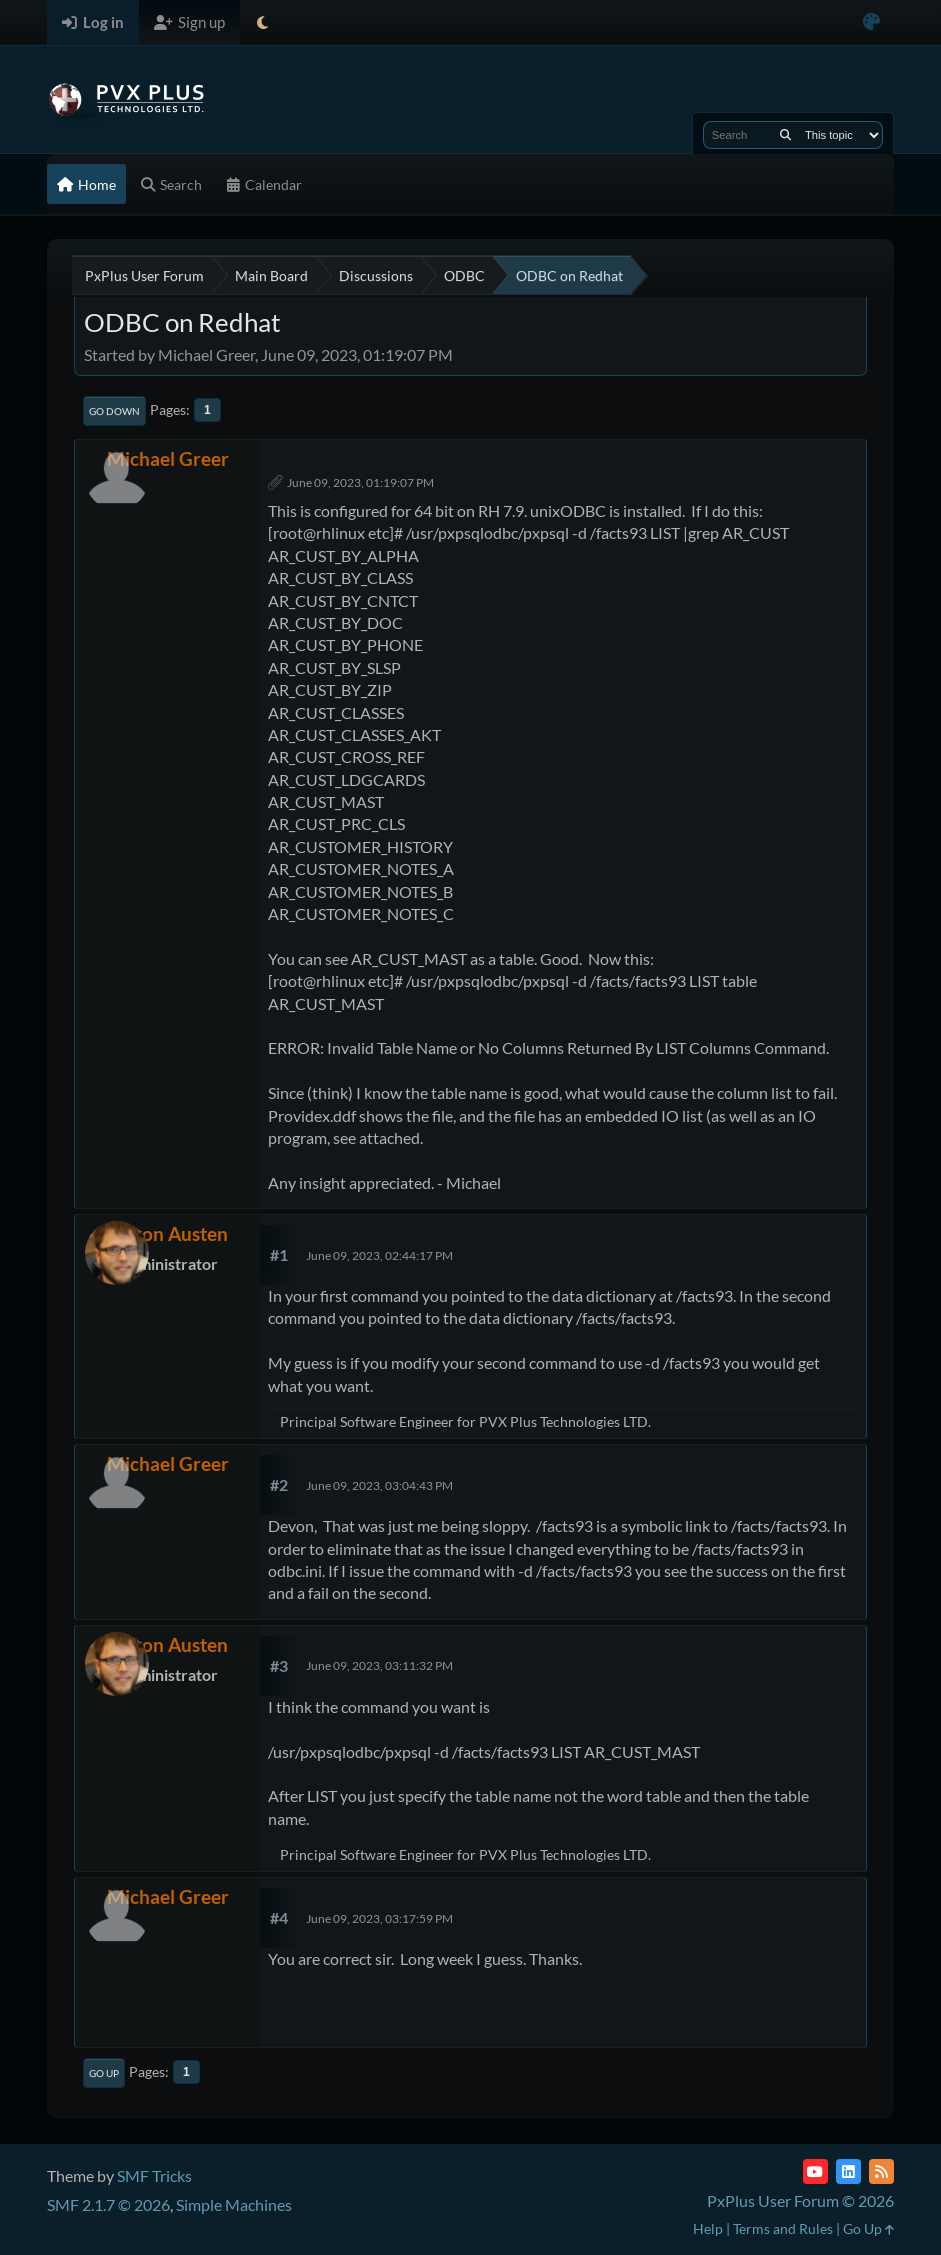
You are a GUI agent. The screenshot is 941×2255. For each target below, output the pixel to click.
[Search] (785, 135)
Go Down (114, 411)
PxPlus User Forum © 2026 (800, 2200)
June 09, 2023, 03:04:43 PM (379, 1485)
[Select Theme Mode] (262, 22)
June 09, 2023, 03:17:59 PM (379, 1918)
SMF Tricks (154, 2175)
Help (708, 2228)
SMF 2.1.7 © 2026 (108, 2204)
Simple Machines (234, 2204)
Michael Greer (168, 458)
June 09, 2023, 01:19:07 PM (360, 482)
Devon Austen (168, 1233)
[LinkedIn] (848, 2171)
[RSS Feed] (881, 2171)
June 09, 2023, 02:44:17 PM (379, 1255)
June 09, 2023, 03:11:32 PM (379, 1665)
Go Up (104, 2073)
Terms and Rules (783, 2228)
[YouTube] (815, 2171)
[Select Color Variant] (871, 22)
